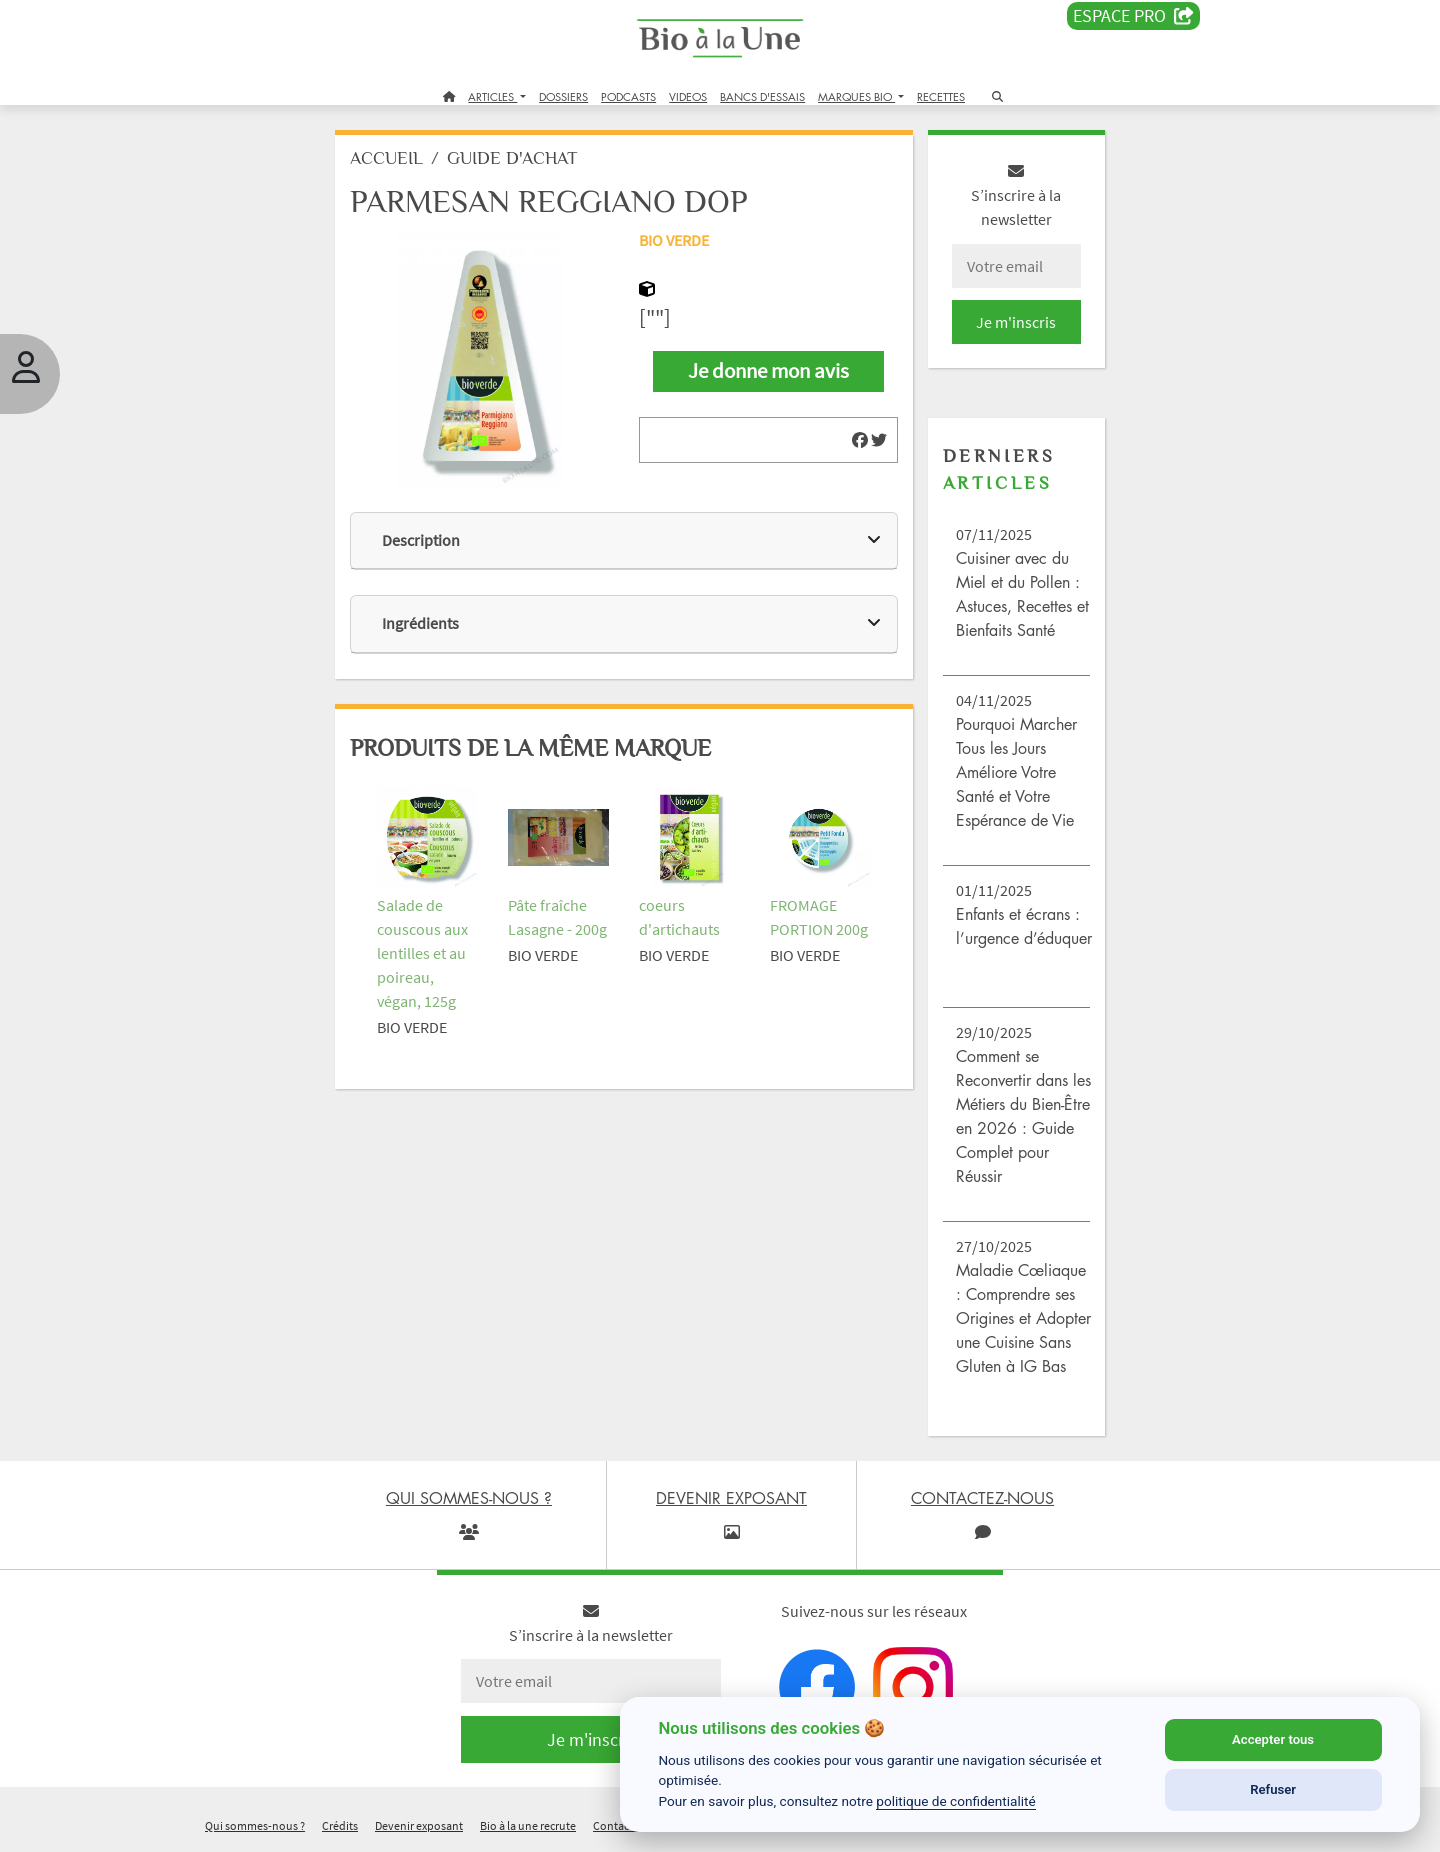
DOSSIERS (563, 96)
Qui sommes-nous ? (255, 1825)
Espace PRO (1133, 16)
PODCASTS (628, 96)
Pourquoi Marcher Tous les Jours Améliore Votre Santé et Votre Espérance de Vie (1016, 772)
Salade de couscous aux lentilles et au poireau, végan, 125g (422, 953)
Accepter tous (1273, 1739)
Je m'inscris (1016, 322)
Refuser (1273, 1789)
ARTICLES (492, 96)
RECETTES (941, 96)
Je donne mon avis (768, 371)
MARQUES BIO (856, 96)
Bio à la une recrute (528, 1825)
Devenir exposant (419, 1825)
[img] (860, 440)
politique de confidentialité (956, 1801)
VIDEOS (688, 96)
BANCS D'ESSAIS (762, 96)
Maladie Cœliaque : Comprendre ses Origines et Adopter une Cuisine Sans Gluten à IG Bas (1023, 1318)
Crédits (340, 1825)
